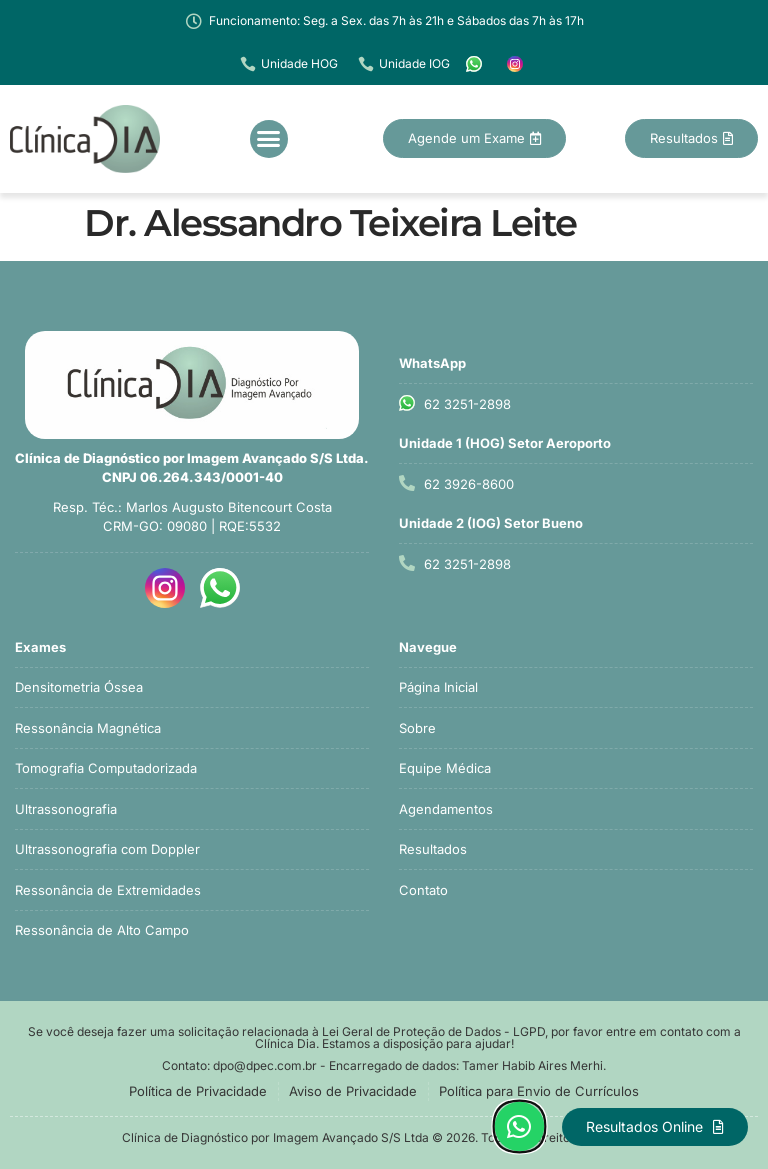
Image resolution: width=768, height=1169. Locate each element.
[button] (269, 139)
